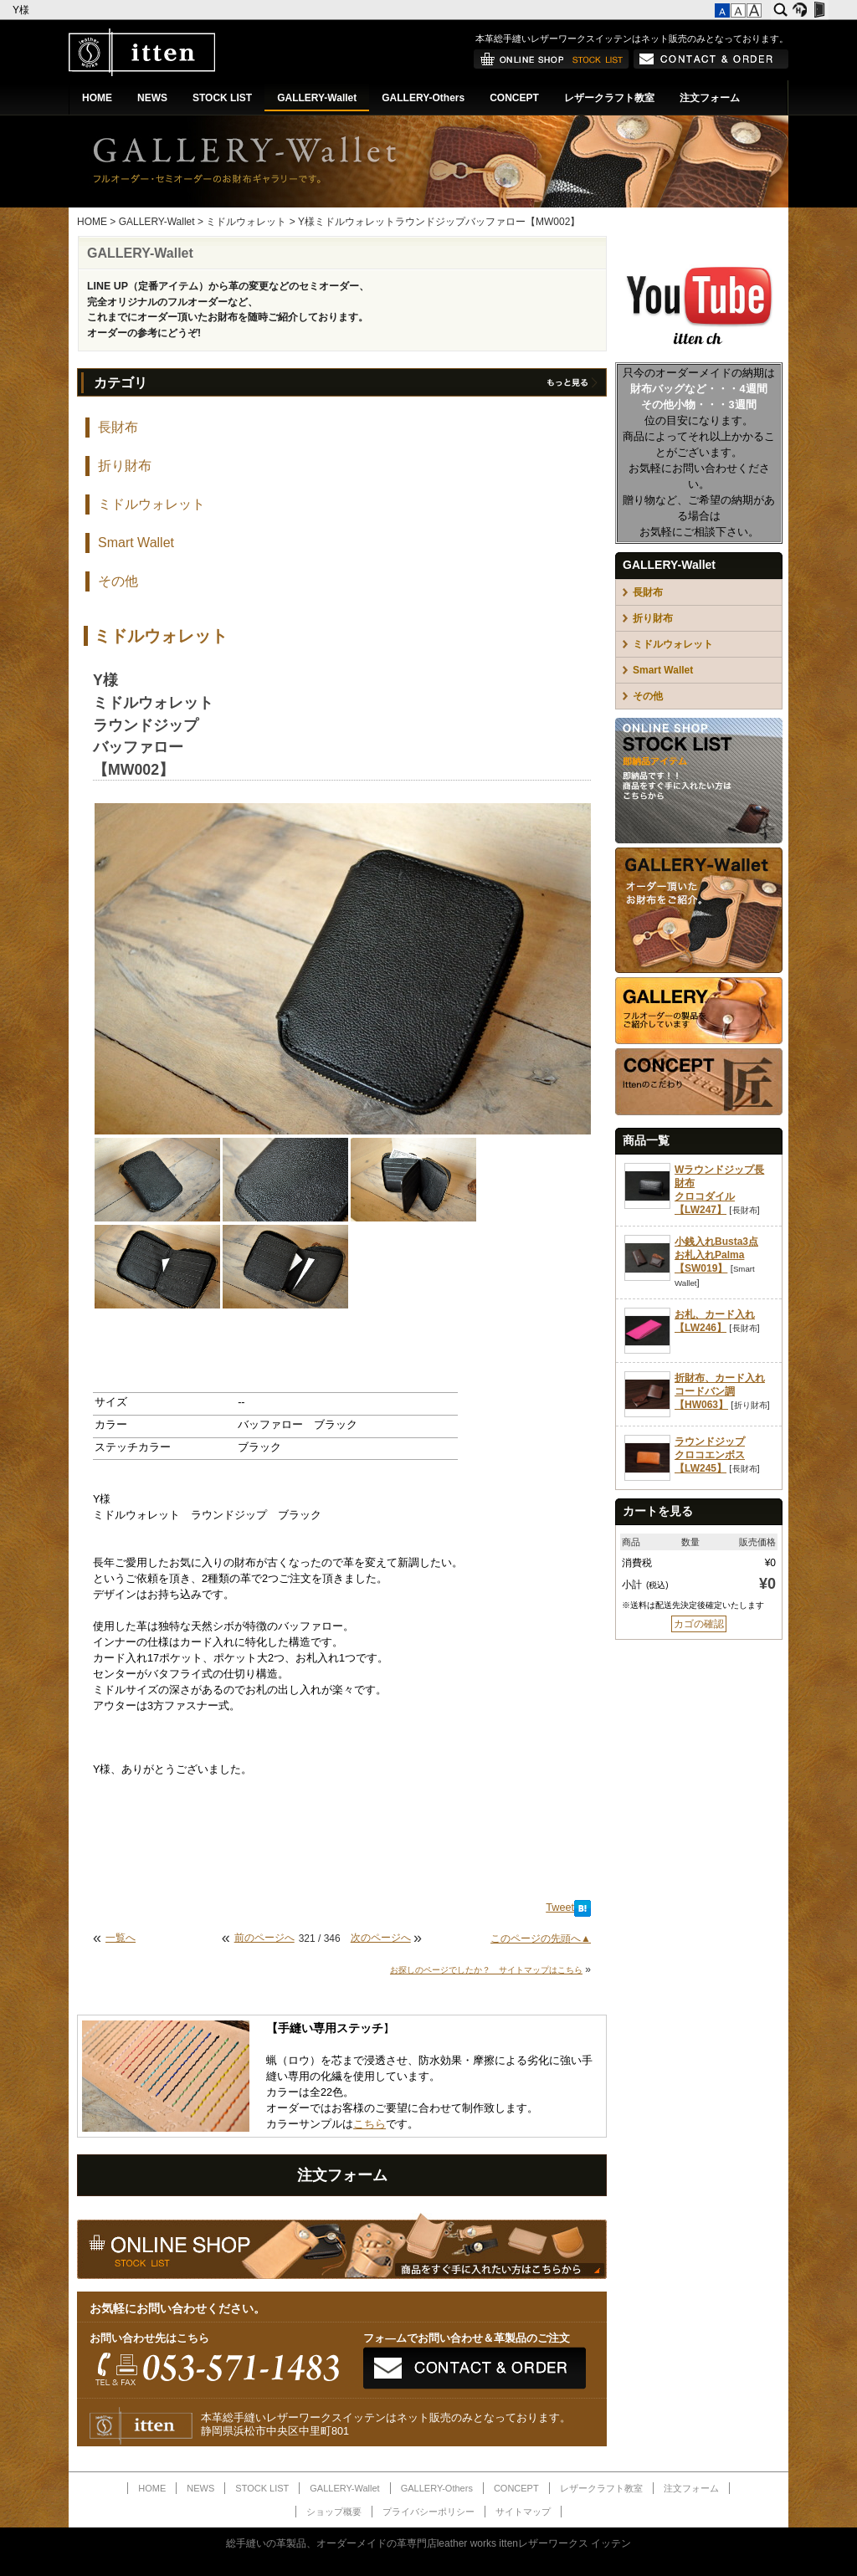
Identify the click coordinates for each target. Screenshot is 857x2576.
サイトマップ (523, 2512)
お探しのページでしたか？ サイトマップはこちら (486, 1969)
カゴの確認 (699, 1624)
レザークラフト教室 (609, 98)
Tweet (560, 1907)
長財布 (118, 427)
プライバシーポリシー (428, 2512)
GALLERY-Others (423, 98)
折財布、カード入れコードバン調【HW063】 (720, 1391)
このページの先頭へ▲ (540, 1938)
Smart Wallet (136, 542)
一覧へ (120, 1938)
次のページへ (381, 1938)
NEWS (152, 98)
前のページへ (264, 1938)
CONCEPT (514, 98)
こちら (369, 2124)
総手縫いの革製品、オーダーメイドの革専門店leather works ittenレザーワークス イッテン (429, 2543)
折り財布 (124, 465)
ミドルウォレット (246, 222)
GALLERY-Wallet (317, 98)
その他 (118, 581)
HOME (97, 98)
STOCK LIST (222, 98)
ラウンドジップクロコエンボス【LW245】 (710, 1455)
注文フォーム (710, 98)
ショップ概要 (334, 2512)
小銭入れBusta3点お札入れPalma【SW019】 (716, 1255)
